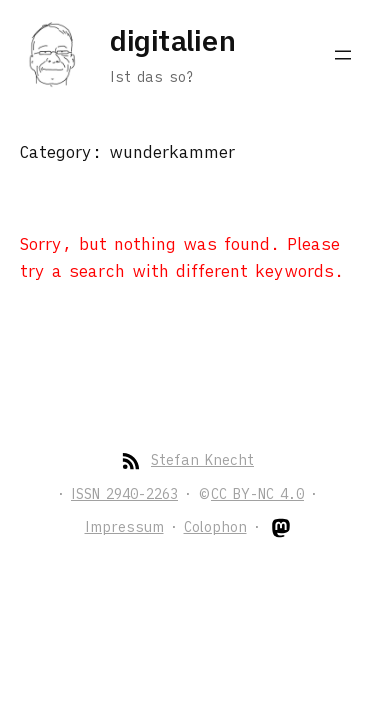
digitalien (172, 40)
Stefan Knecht (202, 460)
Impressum (124, 527)
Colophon (215, 527)
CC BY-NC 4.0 (257, 494)
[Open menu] (343, 55)
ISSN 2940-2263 (124, 494)
